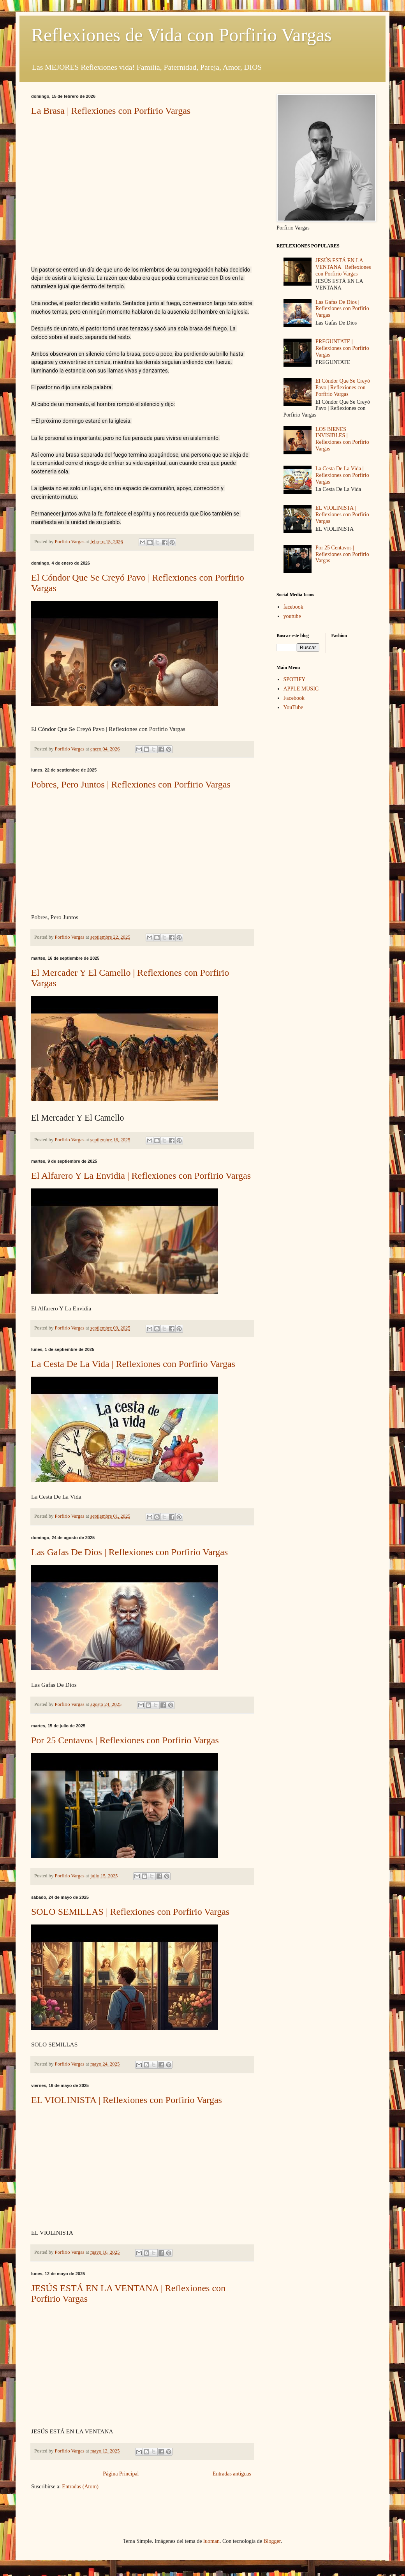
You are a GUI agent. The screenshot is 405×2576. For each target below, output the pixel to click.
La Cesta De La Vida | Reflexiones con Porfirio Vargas (133, 1364)
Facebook (294, 698)
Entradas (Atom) (80, 2486)
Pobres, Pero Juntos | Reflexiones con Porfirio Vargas (131, 784)
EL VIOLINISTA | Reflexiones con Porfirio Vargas (126, 2100)
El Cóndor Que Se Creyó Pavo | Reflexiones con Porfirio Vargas (342, 387)
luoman (211, 2541)
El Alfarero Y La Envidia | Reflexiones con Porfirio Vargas (141, 1176)
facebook (293, 607)
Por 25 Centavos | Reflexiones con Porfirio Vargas (125, 1740)
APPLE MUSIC (301, 689)
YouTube (293, 707)
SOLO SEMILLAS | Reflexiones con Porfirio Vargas (130, 1912)
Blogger (271, 2541)
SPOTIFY (295, 679)
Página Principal (121, 2474)
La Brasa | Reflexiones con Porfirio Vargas (110, 111)
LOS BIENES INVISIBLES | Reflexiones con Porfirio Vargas (342, 439)
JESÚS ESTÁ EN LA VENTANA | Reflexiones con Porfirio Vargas (343, 267)
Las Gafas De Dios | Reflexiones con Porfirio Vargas (129, 1552)
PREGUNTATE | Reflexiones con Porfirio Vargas (342, 348)
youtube (292, 616)
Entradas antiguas (232, 2474)
